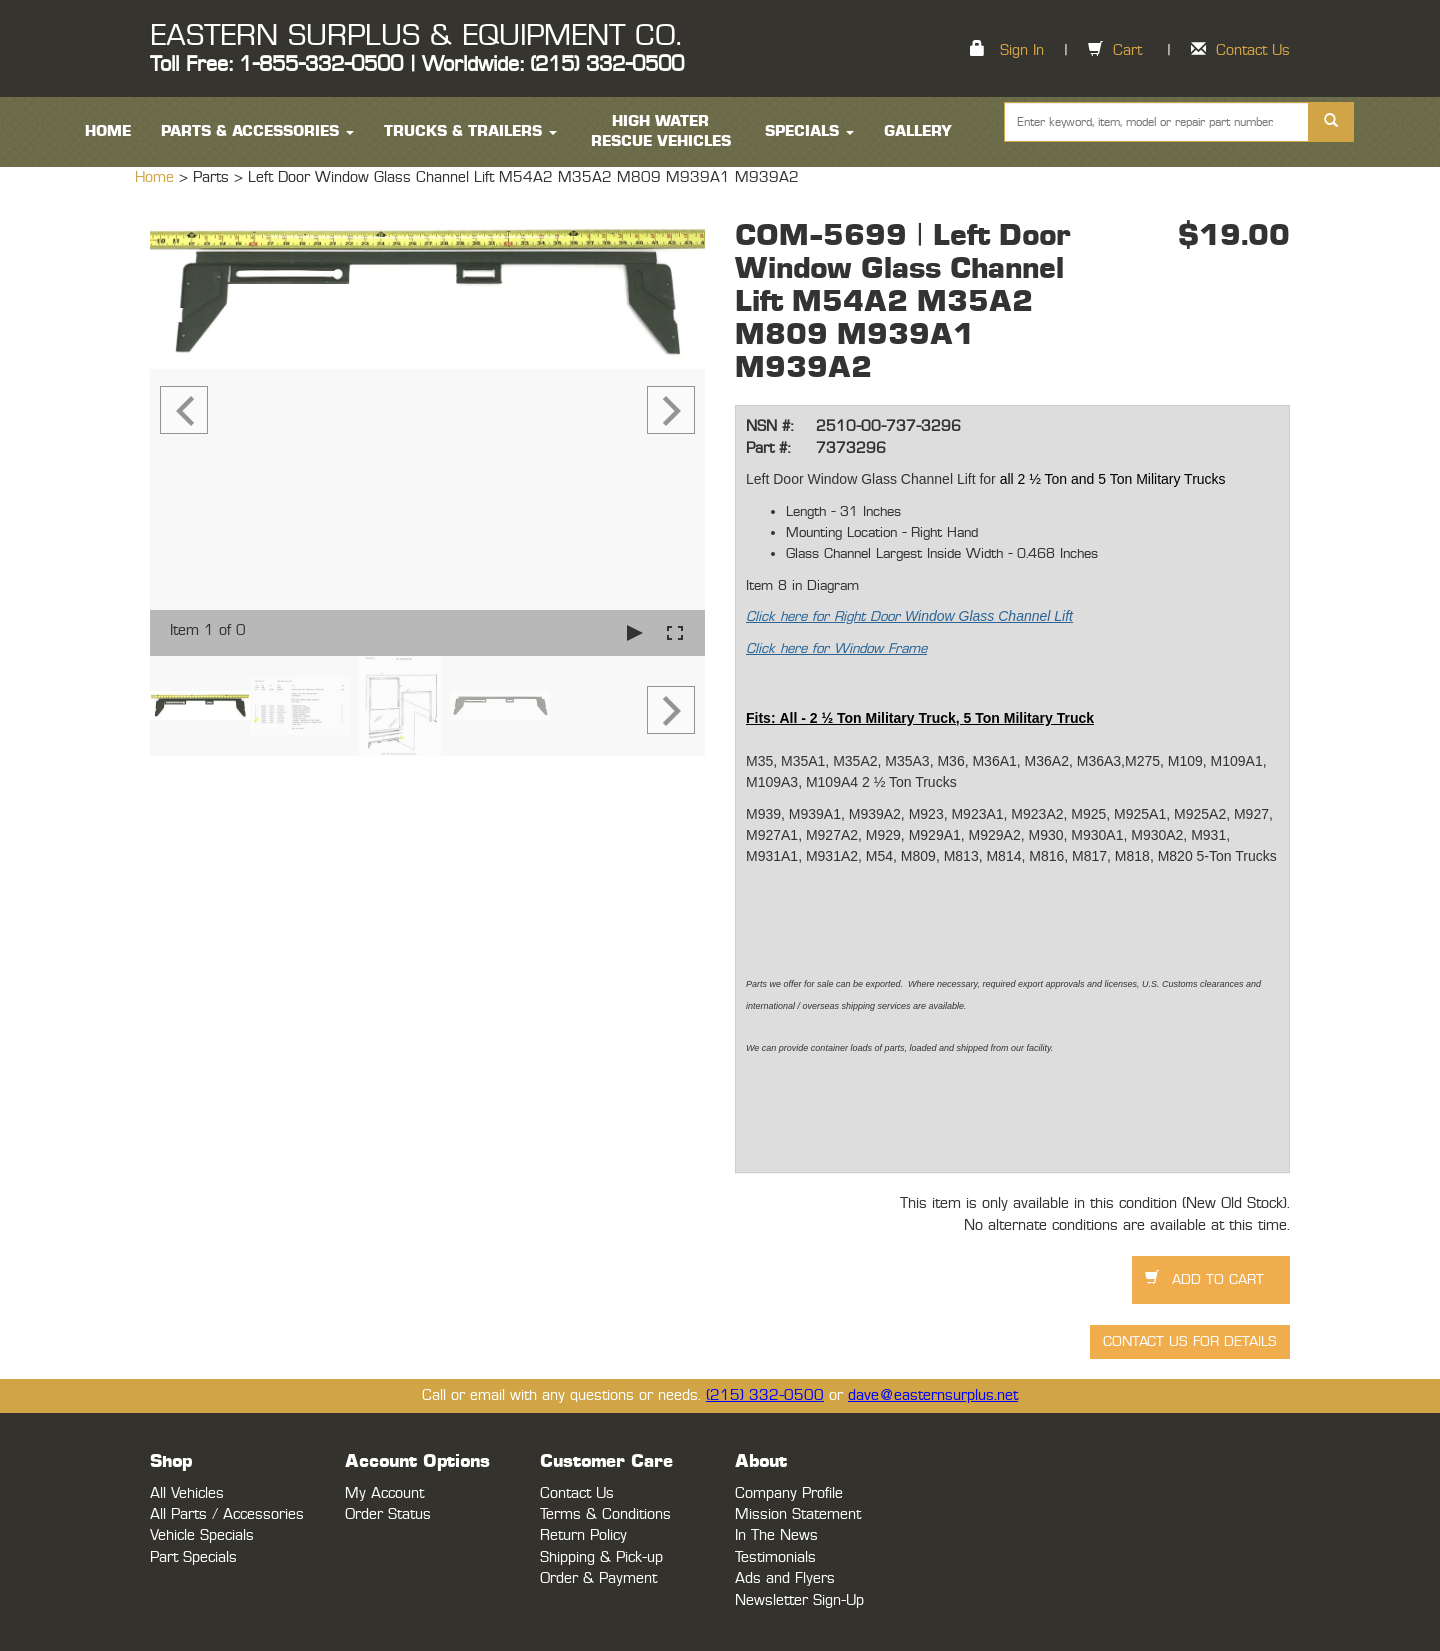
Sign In (1022, 50)
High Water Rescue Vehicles (661, 131)
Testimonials (775, 1557)
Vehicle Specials (202, 1535)
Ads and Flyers (785, 1578)
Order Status (388, 1514)
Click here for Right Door (909, 617)
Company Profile (789, 1493)
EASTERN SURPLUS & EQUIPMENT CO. (415, 36)
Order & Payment (598, 1578)
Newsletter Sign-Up (799, 1600)
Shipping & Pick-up (601, 1557)
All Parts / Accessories (227, 1514)
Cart (1127, 50)
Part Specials (193, 1557)
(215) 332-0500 (765, 1395)
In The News (776, 1535)
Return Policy (583, 1535)
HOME (108, 131)
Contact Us (1253, 50)
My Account (384, 1493)
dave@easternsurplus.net (933, 1395)
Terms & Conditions (605, 1514)
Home (157, 177)
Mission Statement (798, 1514)
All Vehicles (187, 1493)
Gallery (918, 131)
